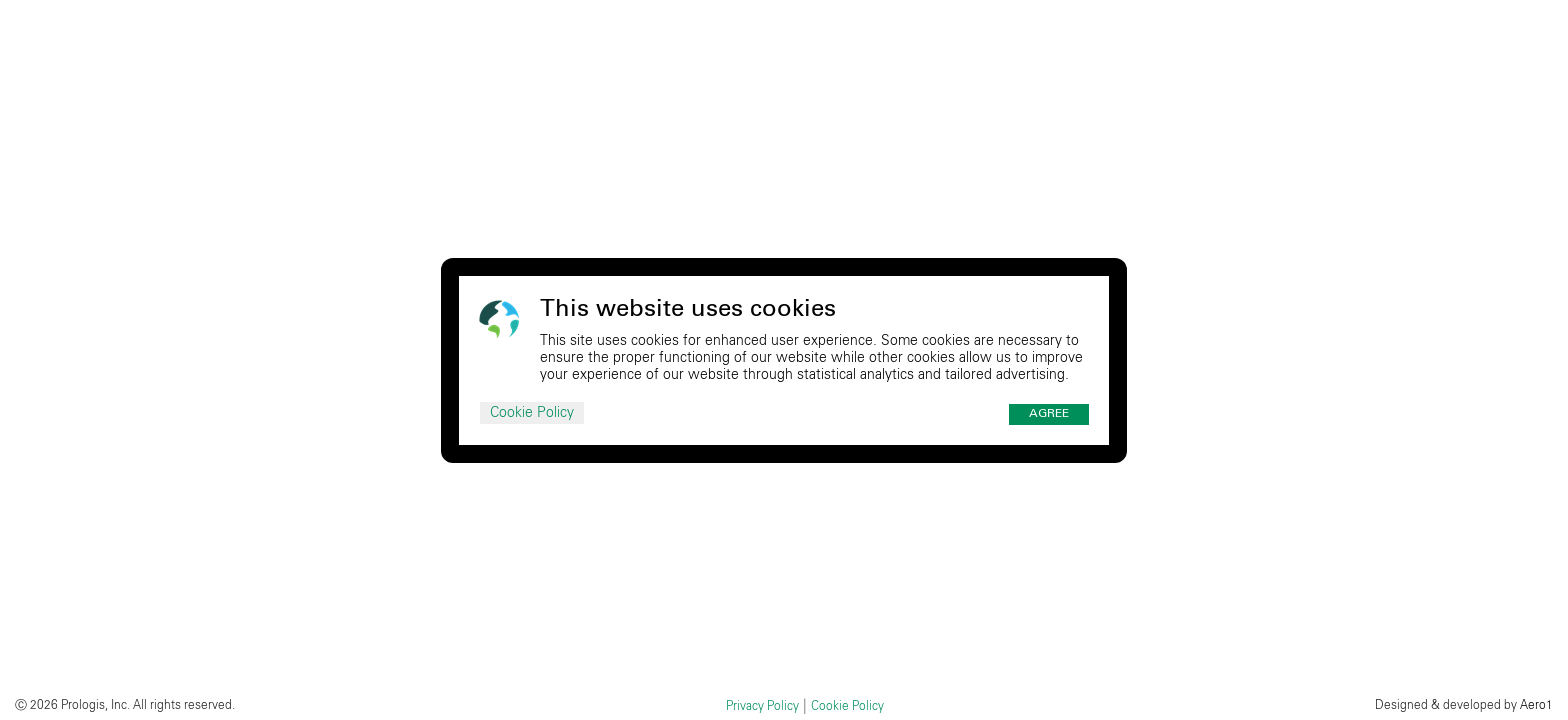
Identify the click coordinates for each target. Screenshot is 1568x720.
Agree (1049, 414)
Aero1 (1536, 705)
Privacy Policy (762, 706)
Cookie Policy (532, 413)
